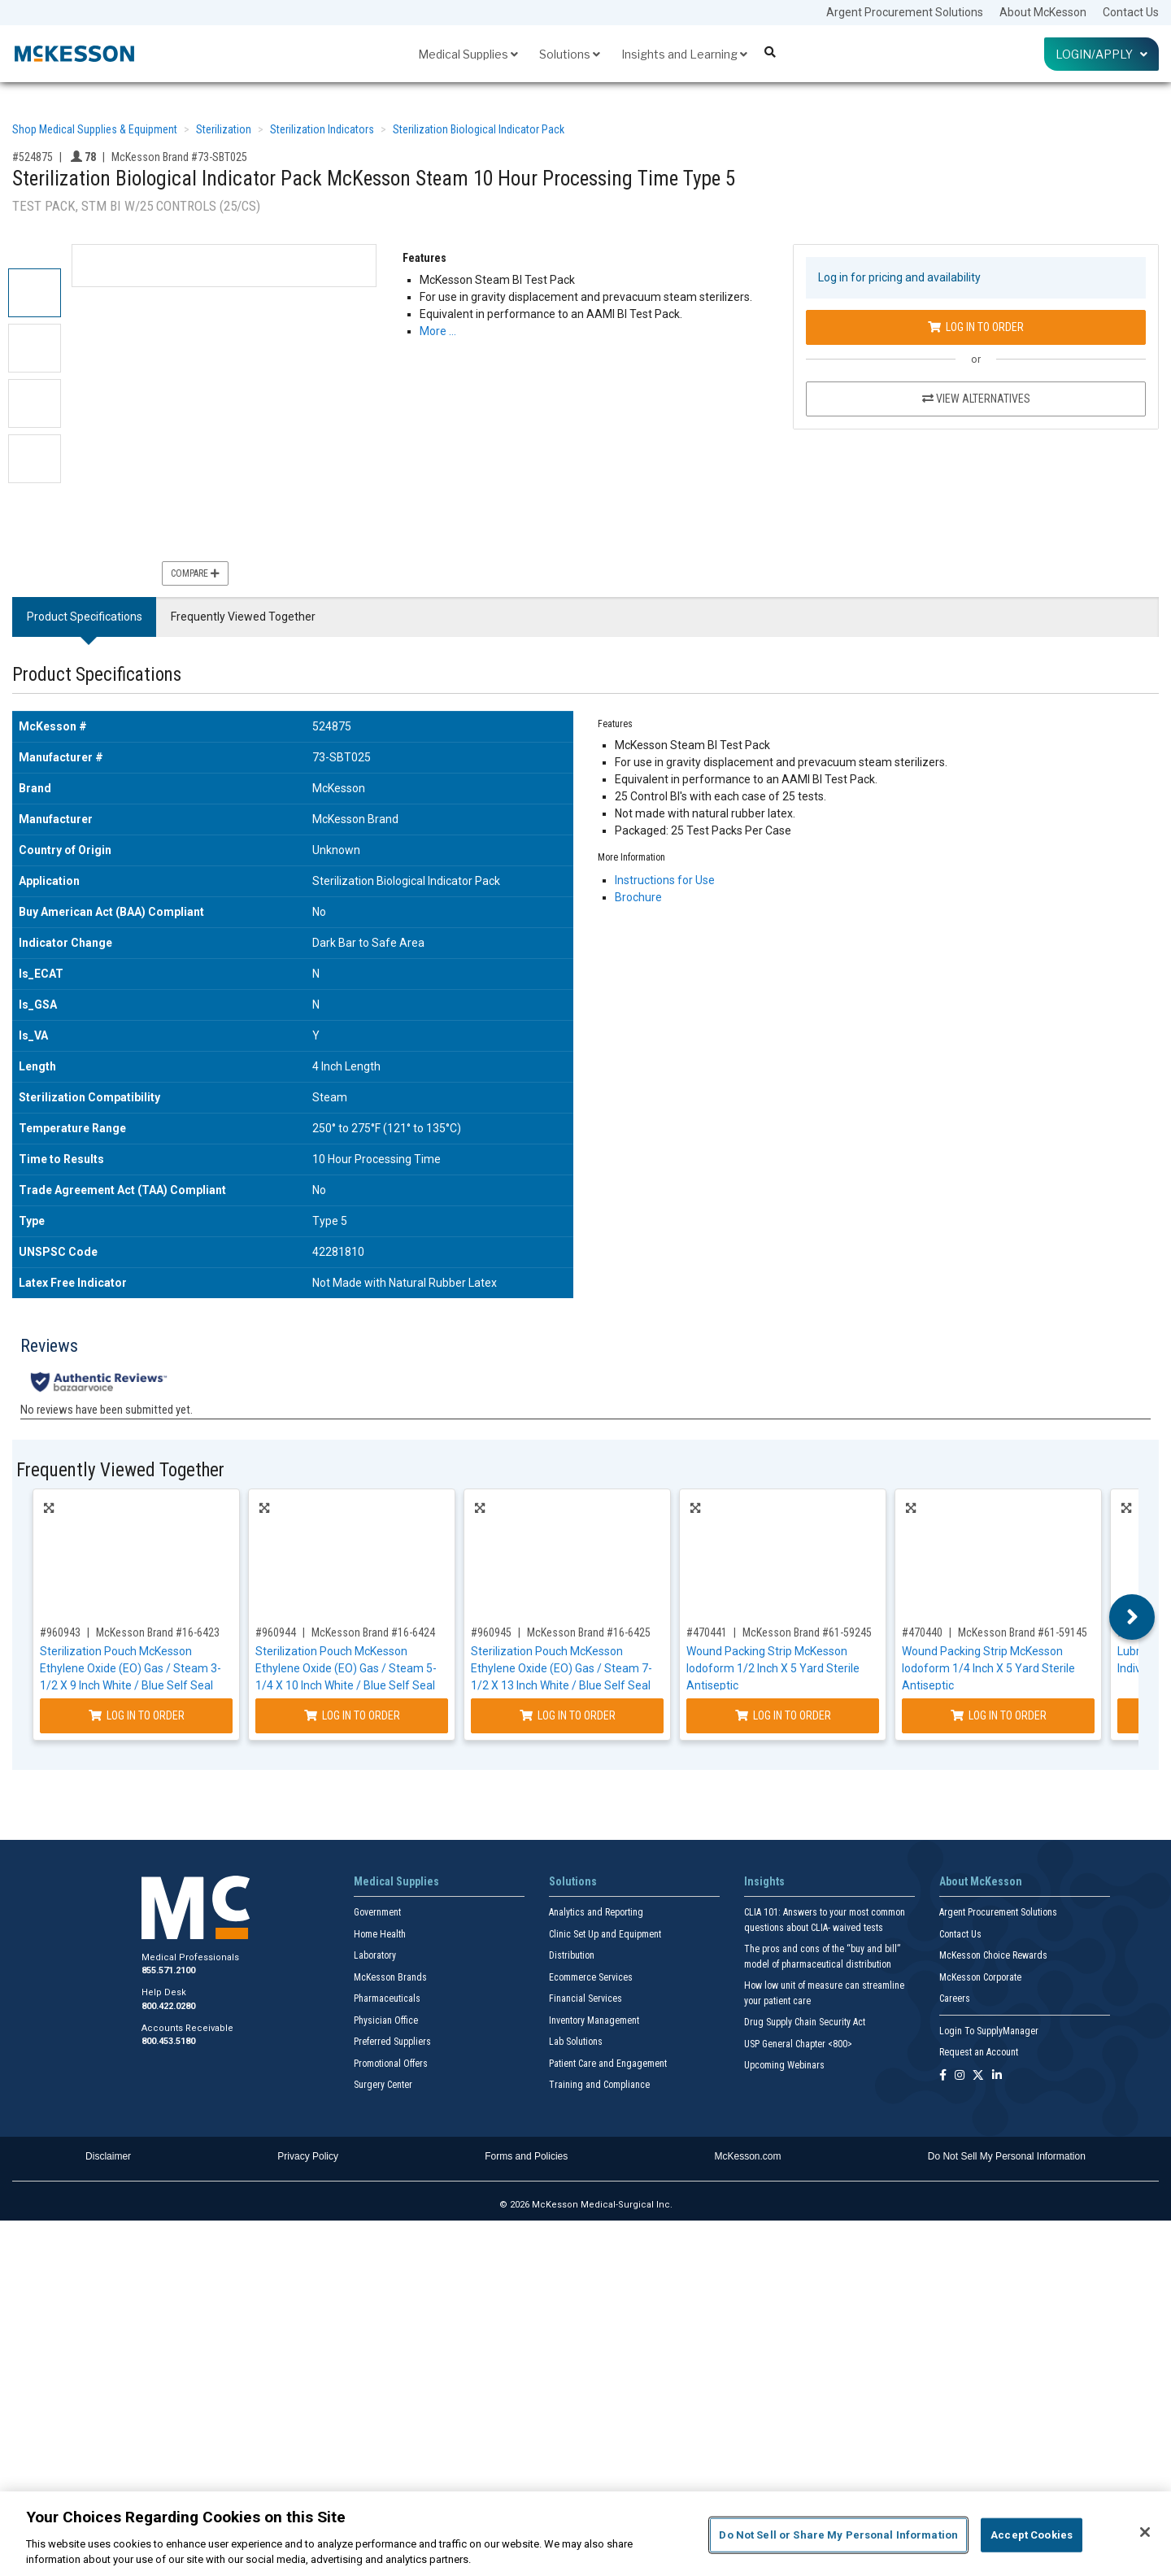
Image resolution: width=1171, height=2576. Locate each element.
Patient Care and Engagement (608, 2063)
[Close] (1145, 2532)
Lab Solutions (576, 2041)
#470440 (922, 1632)
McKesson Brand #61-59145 (1022, 1632)
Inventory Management (594, 2020)
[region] (585, 2533)
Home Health (380, 1934)
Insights (764, 1881)
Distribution (571, 1955)
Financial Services (585, 1998)
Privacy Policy (307, 2156)
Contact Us (1131, 12)
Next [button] (1132, 1617)
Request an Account (978, 2052)
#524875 (32, 156)
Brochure (638, 897)
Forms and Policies (526, 2156)
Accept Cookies (1031, 2535)
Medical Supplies (468, 54)
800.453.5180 (168, 2041)
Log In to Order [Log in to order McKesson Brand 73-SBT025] (976, 326)
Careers (954, 1998)
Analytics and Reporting (596, 1912)
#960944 (275, 1632)
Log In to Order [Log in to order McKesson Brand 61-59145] (999, 1715)
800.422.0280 (168, 2006)
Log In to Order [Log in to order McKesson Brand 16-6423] (137, 1715)
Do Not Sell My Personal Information (1007, 2156)
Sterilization (223, 129)
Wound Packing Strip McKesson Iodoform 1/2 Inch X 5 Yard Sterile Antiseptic (773, 1668)
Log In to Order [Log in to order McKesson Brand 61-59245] (783, 1715)
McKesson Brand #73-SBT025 (179, 156)
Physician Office (386, 2020)
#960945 (491, 1632)
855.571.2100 (168, 1970)
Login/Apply (1101, 54)
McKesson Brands (390, 1977)
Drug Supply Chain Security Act (804, 2022)
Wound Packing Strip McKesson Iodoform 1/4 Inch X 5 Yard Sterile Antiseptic (988, 1668)
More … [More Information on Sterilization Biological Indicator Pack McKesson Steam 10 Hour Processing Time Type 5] (438, 331)
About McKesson (1042, 12)
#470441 (706, 1632)
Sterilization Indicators (322, 129)
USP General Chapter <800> (798, 2044)
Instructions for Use (665, 880)
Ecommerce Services (591, 1977)
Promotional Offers (391, 2063)
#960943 (60, 1632)
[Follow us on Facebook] (943, 2076)
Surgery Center (383, 2084)
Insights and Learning (684, 54)
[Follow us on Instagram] (959, 2076)
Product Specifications (84, 616)
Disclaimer (108, 2156)
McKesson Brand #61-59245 (807, 1632)
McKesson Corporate (980, 1977)
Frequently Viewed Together (243, 616)
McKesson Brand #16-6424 (373, 1632)
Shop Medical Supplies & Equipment (94, 129)
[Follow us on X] (978, 2076)
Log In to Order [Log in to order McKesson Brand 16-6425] (568, 1715)
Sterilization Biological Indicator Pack (478, 129)
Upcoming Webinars (784, 2065)
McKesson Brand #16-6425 (589, 1632)
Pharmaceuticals (387, 1998)
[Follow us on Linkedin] (997, 2076)
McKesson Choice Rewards (993, 1955)
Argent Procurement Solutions (904, 12)
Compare (195, 573)
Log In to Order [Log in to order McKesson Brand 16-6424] (352, 1715)
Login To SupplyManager (988, 2031)
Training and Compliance (599, 2084)
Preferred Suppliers (392, 2041)
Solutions (569, 54)
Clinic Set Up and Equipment (605, 1934)
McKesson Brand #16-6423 (158, 1632)
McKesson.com (748, 2156)
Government (377, 1912)
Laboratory (375, 1955)
